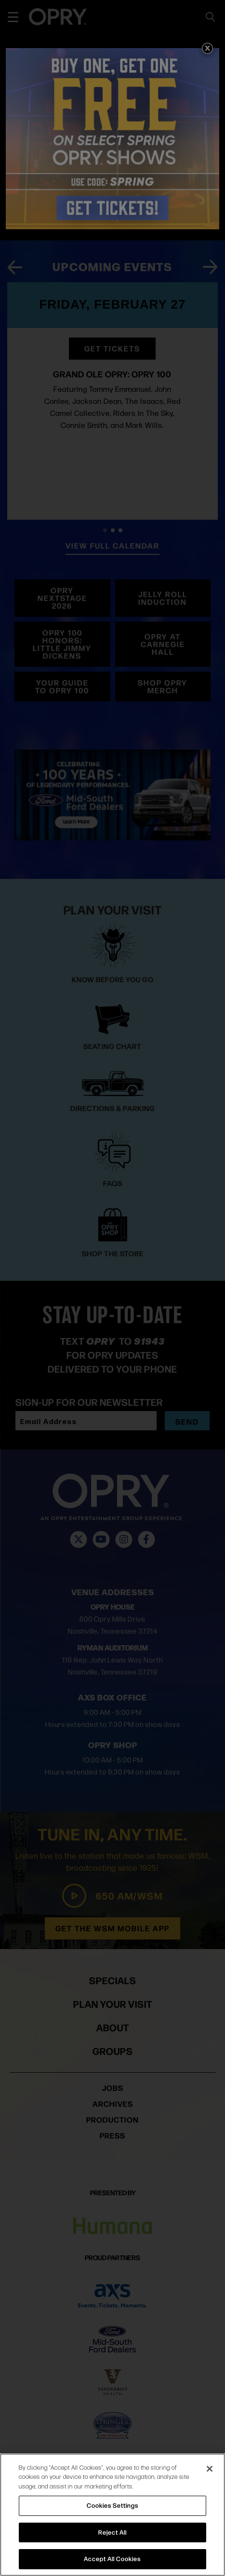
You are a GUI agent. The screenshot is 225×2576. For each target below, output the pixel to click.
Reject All (112, 2532)
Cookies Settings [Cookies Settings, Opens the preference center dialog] (112, 2505)
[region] (112, 2514)
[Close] (209, 2468)
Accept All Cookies (112, 2559)
